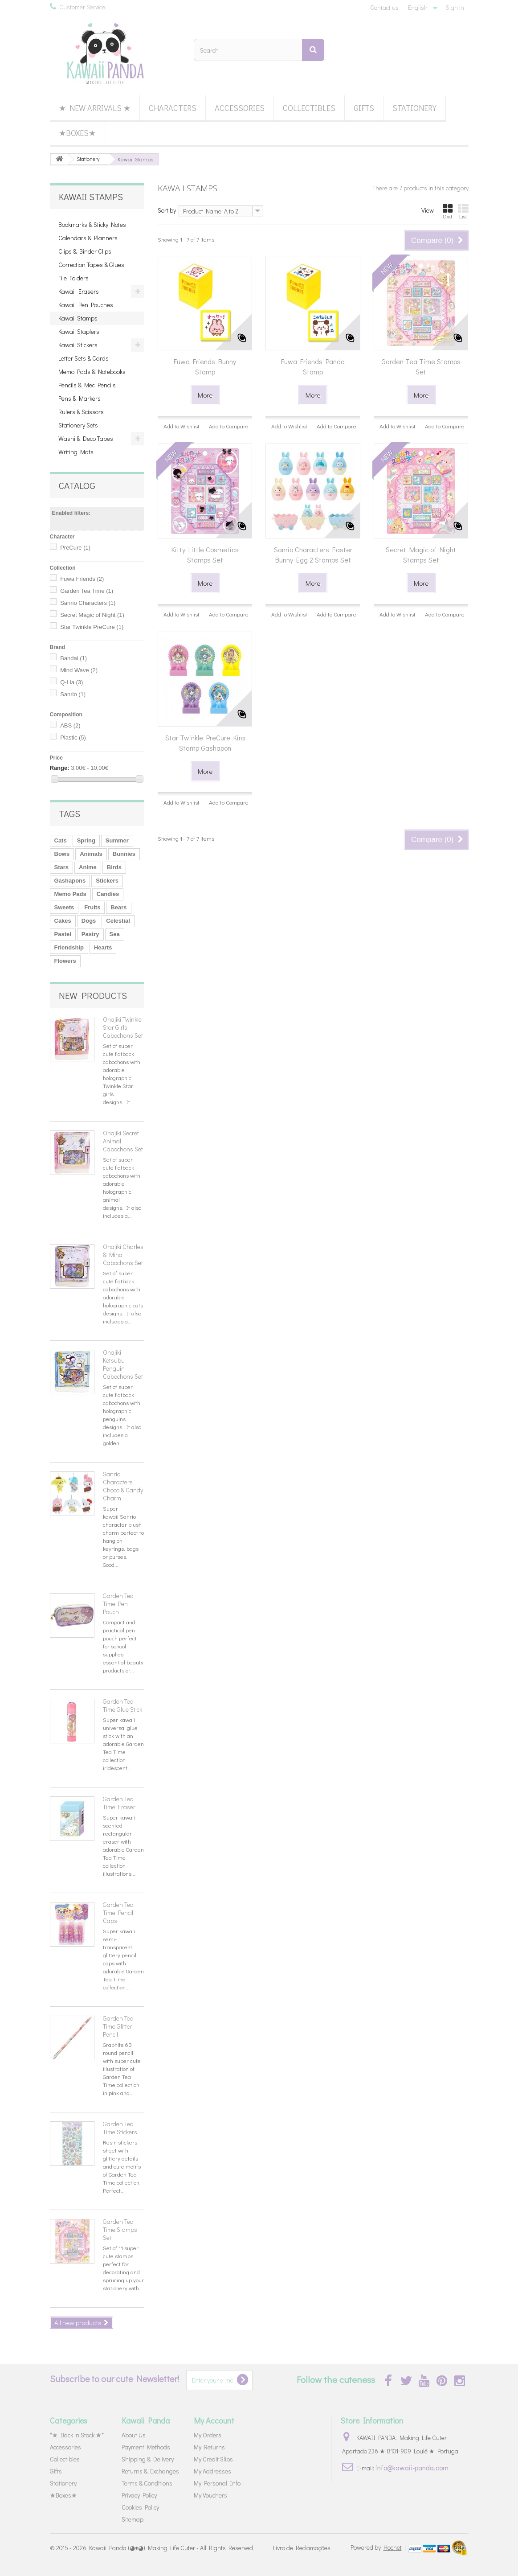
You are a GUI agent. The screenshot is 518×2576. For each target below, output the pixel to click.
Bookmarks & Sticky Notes (92, 224)
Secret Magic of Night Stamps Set (421, 554)
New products (93, 995)
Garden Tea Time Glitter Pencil (118, 2026)
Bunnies (124, 853)
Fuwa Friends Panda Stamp (313, 366)
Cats (60, 840)
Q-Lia (71, 682)
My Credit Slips (213, 2459)
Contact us (384, 7)
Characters (172, 108)
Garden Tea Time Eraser (119, 1803)
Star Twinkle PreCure (91, 627)
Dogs (89, 920)
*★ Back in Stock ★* (77, 2435)
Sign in (455, 7)
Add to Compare (229, 426)
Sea (115, 934)
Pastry (90, 934)
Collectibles (309, 108)
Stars (61, 867)
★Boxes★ (77, 132)
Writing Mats (76, 452)
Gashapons (70, 880)
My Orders (207, 2435)
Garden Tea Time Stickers (120, 2128)
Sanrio (73, 694)
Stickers (107, 880)
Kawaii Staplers (78, 331)
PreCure (75, 547)
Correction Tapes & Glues (91, 264)
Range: (59, 767)
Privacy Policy (139, 2495)
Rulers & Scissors (81, 411)
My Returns (209, 2447)
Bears (118, 907)
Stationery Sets (78, 425)
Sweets (64, 907)
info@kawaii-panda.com (412, 2467)
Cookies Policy (140, 2507)
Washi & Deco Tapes (85, 438)
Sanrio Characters (87, 603)
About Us (134, 2435)
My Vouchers (210, 2495)
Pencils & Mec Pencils (87, 385)
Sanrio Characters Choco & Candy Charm (123, 1486)
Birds (114, 867)
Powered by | (379, 2547)
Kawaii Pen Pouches (85, 304)
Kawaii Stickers (78, 345)
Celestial (118, 920)
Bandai (73, 658)
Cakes (62, 920)
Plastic (73, 737)
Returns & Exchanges (150, 2471)
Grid (448, 211)
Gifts (364, 108)
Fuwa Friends (82, 578)
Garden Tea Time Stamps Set (120, 2229)
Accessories (240, 108)
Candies (108, 894)
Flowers (65, 960)
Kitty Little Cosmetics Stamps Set (205, 554)
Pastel (62, 934)
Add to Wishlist (181, 426)
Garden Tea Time (86, 591)
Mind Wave (79, 670)
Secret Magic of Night (92, 615)
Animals (91, 853)
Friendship (69, 947)
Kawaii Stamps (78, 318)
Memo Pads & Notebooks (92, 371)
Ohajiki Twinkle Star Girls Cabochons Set (123, 1027)
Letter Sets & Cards (83, 358)
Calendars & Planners (88, 238)
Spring (86, 840)
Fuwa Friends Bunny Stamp (205, 366)
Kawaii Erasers (78, 291)
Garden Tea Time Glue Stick (122, 1705)
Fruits (92, 907)
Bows (62, 853)
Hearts (103, 947)
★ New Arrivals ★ (95, 108)
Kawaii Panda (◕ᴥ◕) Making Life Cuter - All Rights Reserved (171, 2547)
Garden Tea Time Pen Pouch (118, 1603)
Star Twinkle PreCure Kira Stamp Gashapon (205, 742)
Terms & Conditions (147, 2483)
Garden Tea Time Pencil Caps (118, 1912)
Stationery (414, 108)
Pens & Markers (79, 398)
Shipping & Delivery (148, 2459)
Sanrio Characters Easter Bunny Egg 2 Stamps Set (313, 554)
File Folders (73, 278)
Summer (117, 840)
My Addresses (212, 2471)
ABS (70, 725)
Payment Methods (146, 2447)
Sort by (167, 210)
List (463, 211)
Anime (88, 867)
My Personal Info (217, 2483)
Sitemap (132, 2519)
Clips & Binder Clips (84, 251)
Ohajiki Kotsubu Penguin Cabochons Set (123, 1364)
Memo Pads (70, 894)
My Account (214, 2420)
